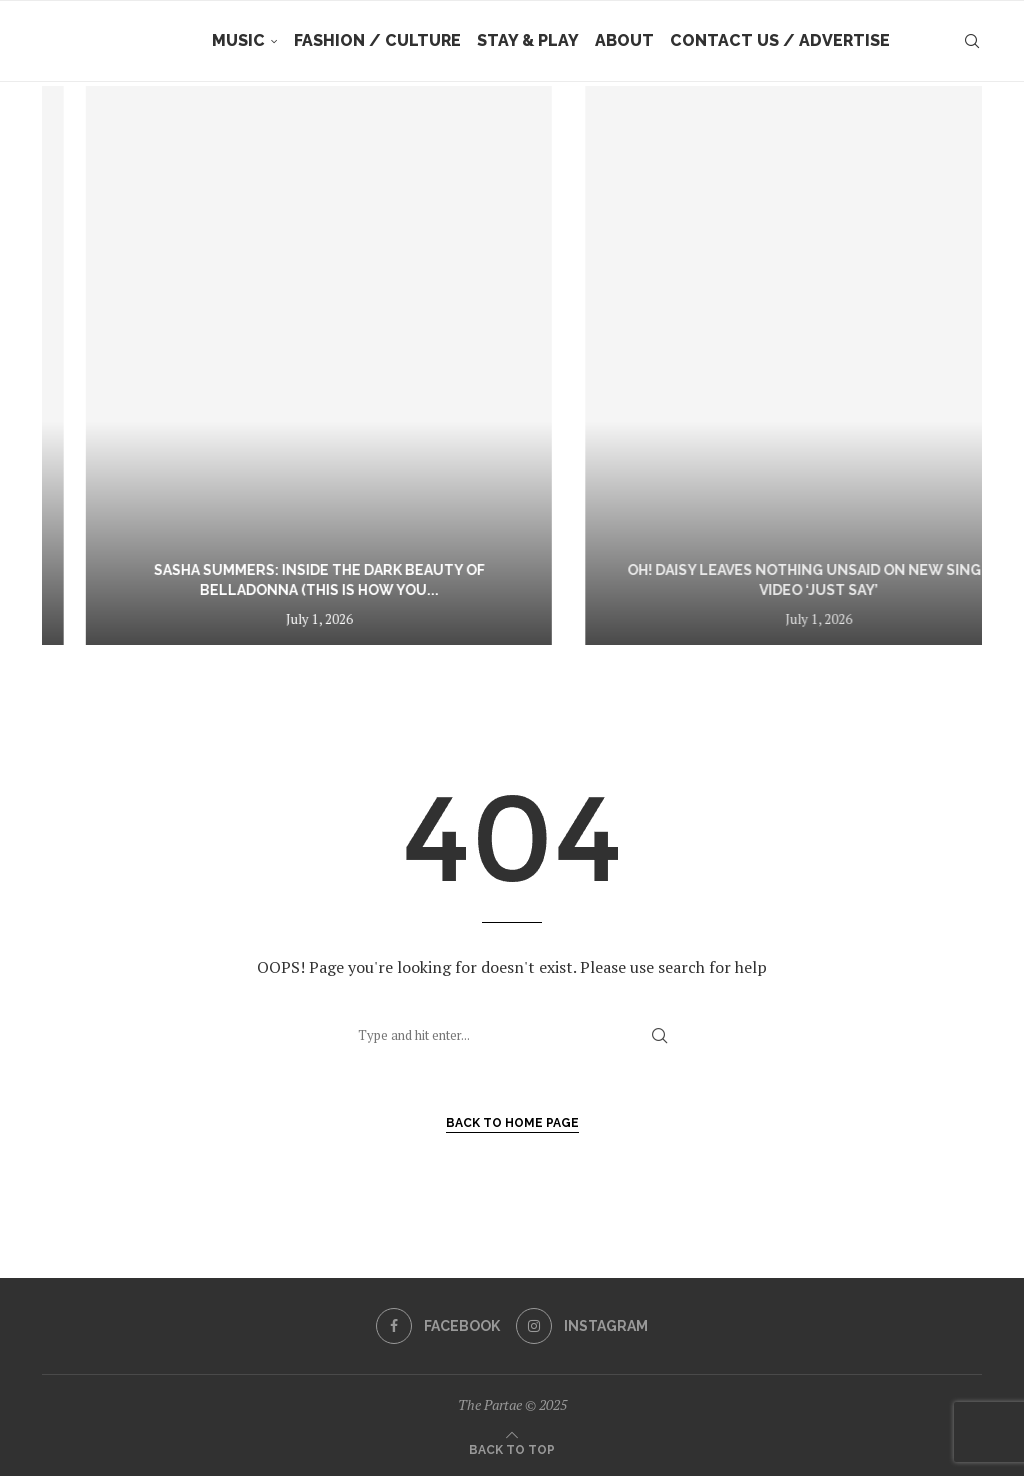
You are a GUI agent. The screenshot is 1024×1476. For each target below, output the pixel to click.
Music (238, 40)
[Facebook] (438, 1326)
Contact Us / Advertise (780, 40)
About (624, 40)
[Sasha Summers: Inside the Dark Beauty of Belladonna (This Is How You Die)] (671, 365)
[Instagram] (582, 1326)
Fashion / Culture (377, 40)
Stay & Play (528, 40)
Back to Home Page (512, 1123)
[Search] (972, 41)
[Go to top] (512, 1448)
